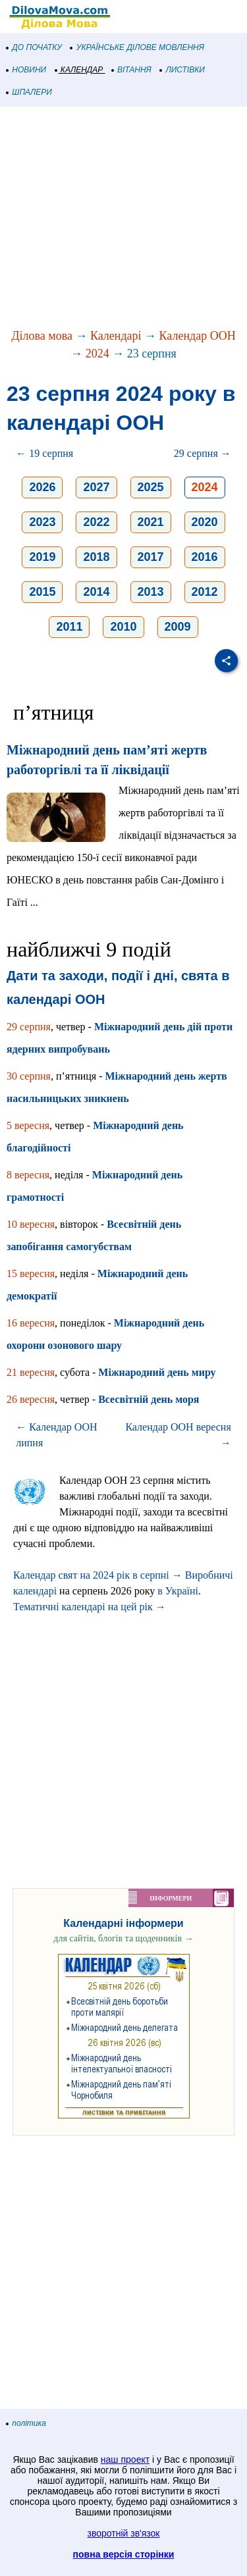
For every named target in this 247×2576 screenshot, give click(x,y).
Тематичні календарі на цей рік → (89, 1606)
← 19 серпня (44, 453)
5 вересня (28, 1125)
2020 (205, 522)
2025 (151, 487)
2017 (151, 557)
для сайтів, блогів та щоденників (123, 1938)
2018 (96, 557)
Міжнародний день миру (156, 1372)
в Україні (177, 1590)
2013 (151, 591)
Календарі (116, 335)
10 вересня (31, 1224)
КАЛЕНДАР (79, 69)
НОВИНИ (27, 69)
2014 (96, 591)
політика (26, 2423)
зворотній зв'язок (124, 2533)
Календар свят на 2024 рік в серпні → (97, 1575)
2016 (205, 557)
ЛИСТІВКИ (182, 69)
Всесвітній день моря (148, 1399)
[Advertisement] (123, 218)
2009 (178, 626)
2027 (96, 487)
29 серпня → (202, 453)
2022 (96, 522)
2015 (42, 591)
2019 (42, 557)
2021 (151, 522)
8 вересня (28, 1174)
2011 (69, 626)
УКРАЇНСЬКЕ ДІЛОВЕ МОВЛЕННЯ (137, 47)
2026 (42, 487)
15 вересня (31, 1273)
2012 (205, 591)
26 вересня (31, 1399)
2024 (97, 353)
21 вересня (31, 1372)
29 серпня (29, 1026)
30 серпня (29, 1076)
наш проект (125, 2459)
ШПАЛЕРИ (29, 92)
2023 (42, 522)
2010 (123, 626)
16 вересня (31, 1322)
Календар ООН (197, 335)
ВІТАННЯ (131, 69)
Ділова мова (41, 335)
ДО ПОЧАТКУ (34, 47)
